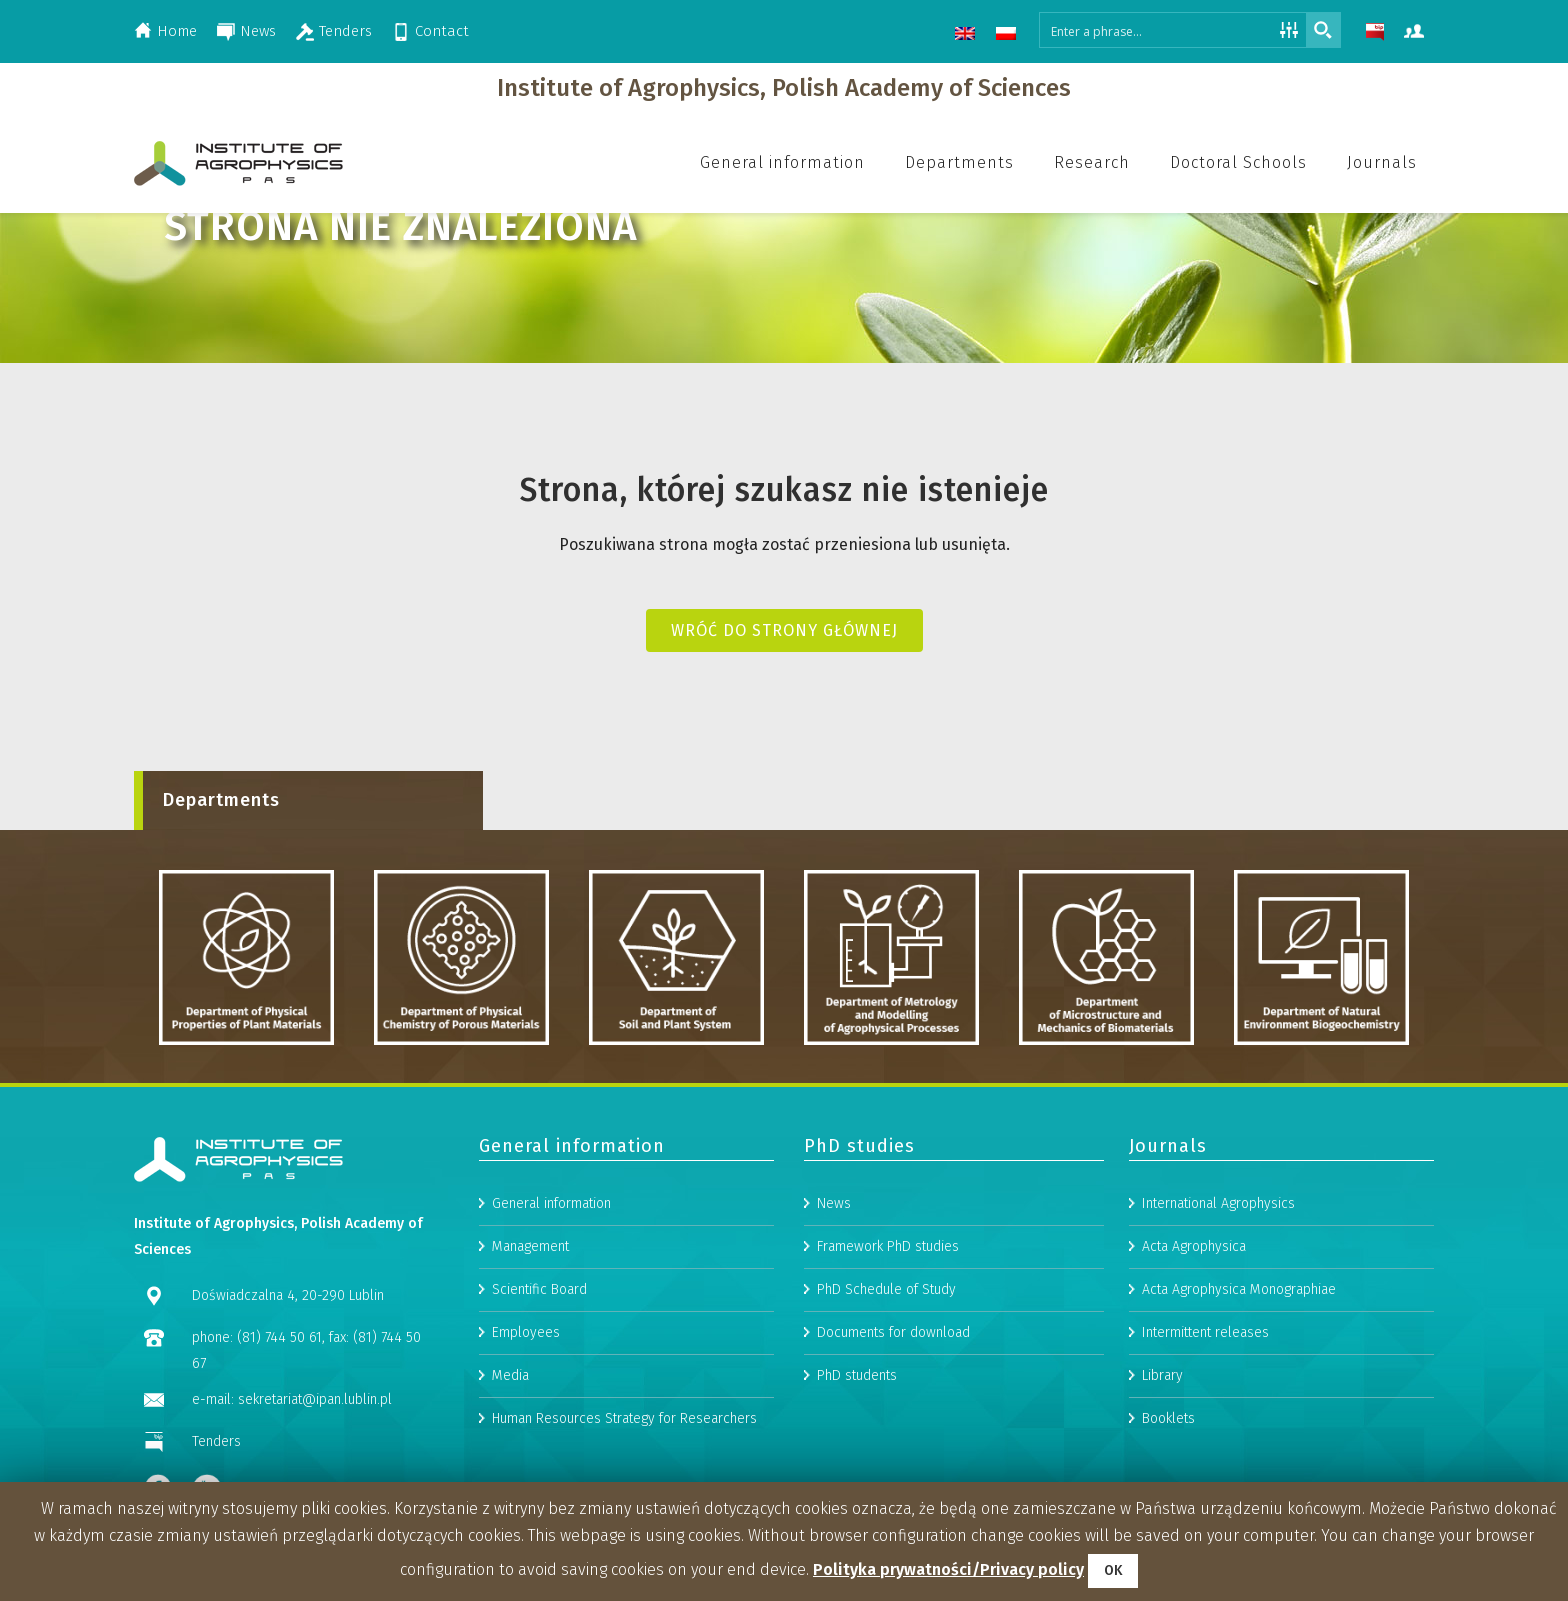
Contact (442, 31)
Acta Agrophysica (1194, 1390)
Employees (526, 1476)
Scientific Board (539, 1433)
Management (530, 1390)
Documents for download (893, 1476)
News (258, 31)
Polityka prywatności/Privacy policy (948, 1569)
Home (177, 31)
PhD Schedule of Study (886, 1433)
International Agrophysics (1218, 1347)
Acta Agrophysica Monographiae (1239, 1433)
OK (1113, 1570)
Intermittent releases (1205, 1476)
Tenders (345, 31)
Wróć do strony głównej (784, 630)
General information (551, 1347)
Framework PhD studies (888, 1390)
